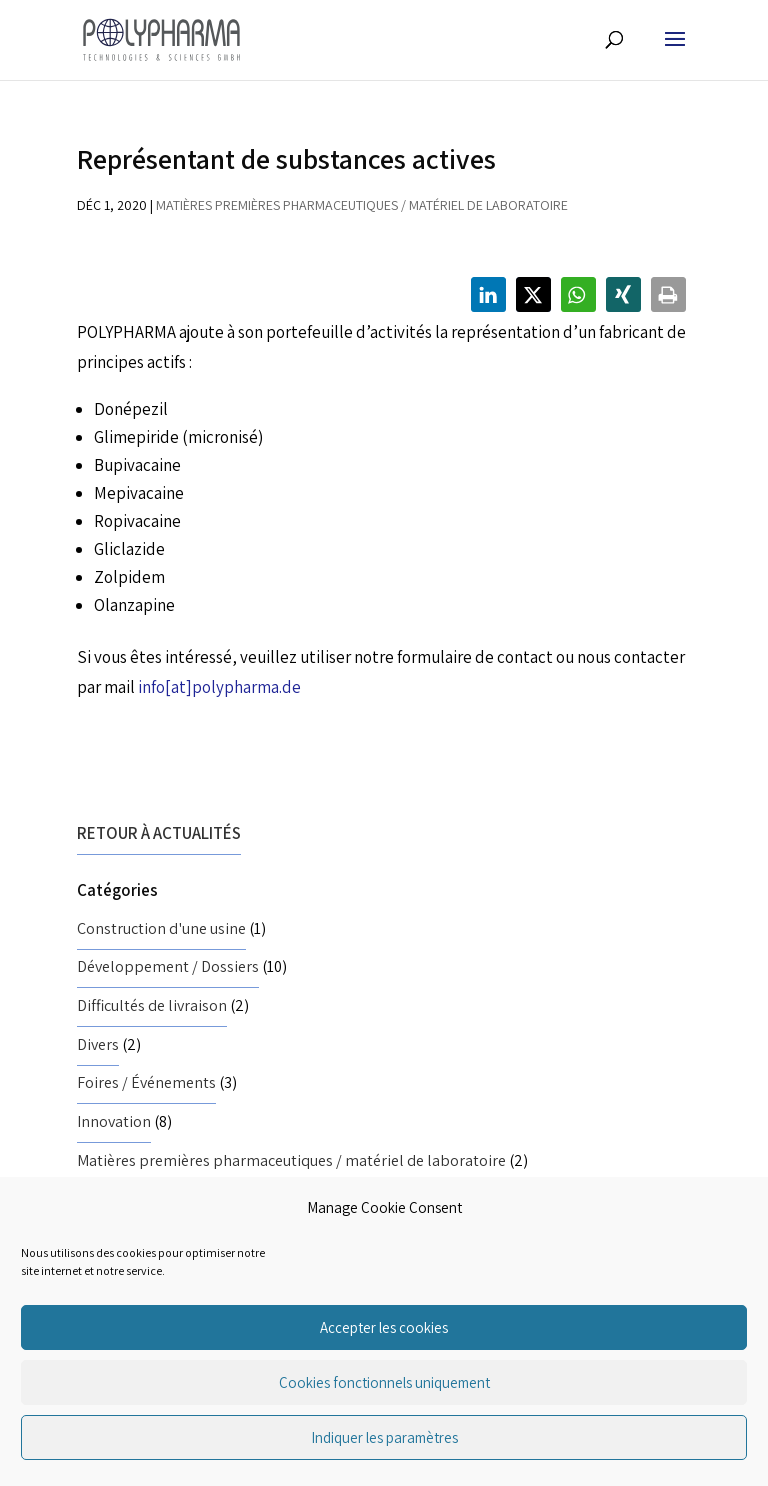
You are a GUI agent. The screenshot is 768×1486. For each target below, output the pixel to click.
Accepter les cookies (384, 1327)
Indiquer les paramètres (384, 1437)
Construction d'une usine (161, 928)
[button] (488, 294)
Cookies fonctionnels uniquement (384, 1382)
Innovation (114, 1121)
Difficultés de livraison (152, 1005)
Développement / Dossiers (168, 966)
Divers (98, 1044)
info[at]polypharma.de (219, 687)
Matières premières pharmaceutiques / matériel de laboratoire (362, 205)
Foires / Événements (146, 1082)
